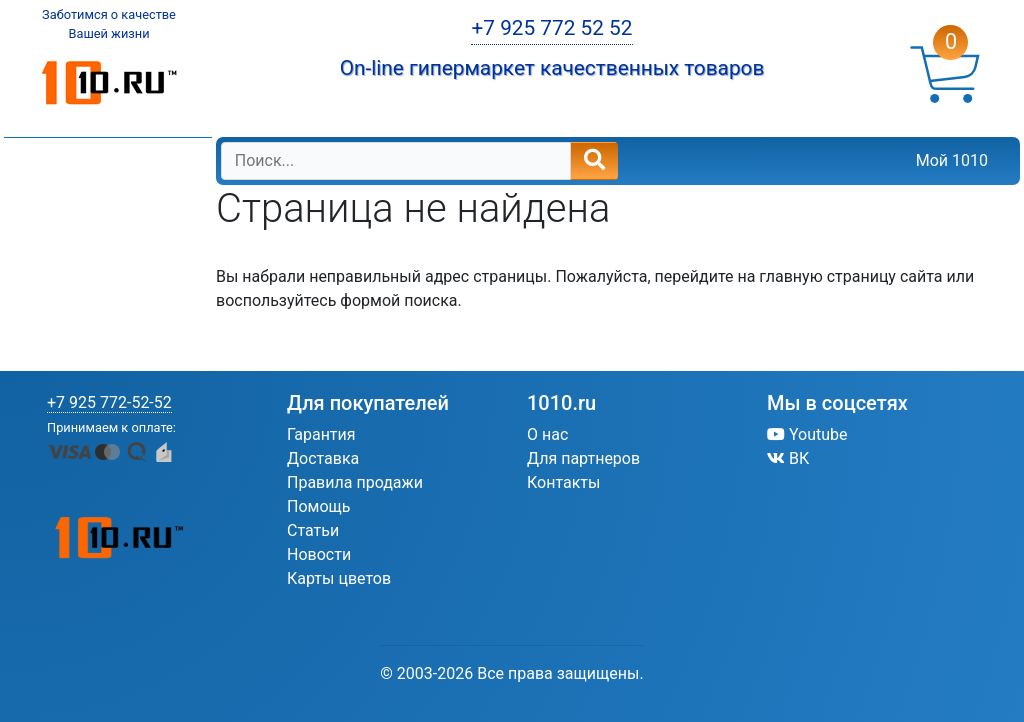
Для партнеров (583, 458)
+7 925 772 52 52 (551, 28)
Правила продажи (355, 482)
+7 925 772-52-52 (109, 402)
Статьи (313, 530)
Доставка (323, 458)
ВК (788, 458)
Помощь (318, 506)
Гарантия (321, 434)
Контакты (563, 482)
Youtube (807, 434)
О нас (547, 434)
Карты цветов (339, 578)
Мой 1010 (952, 160)
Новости (319, 554)
